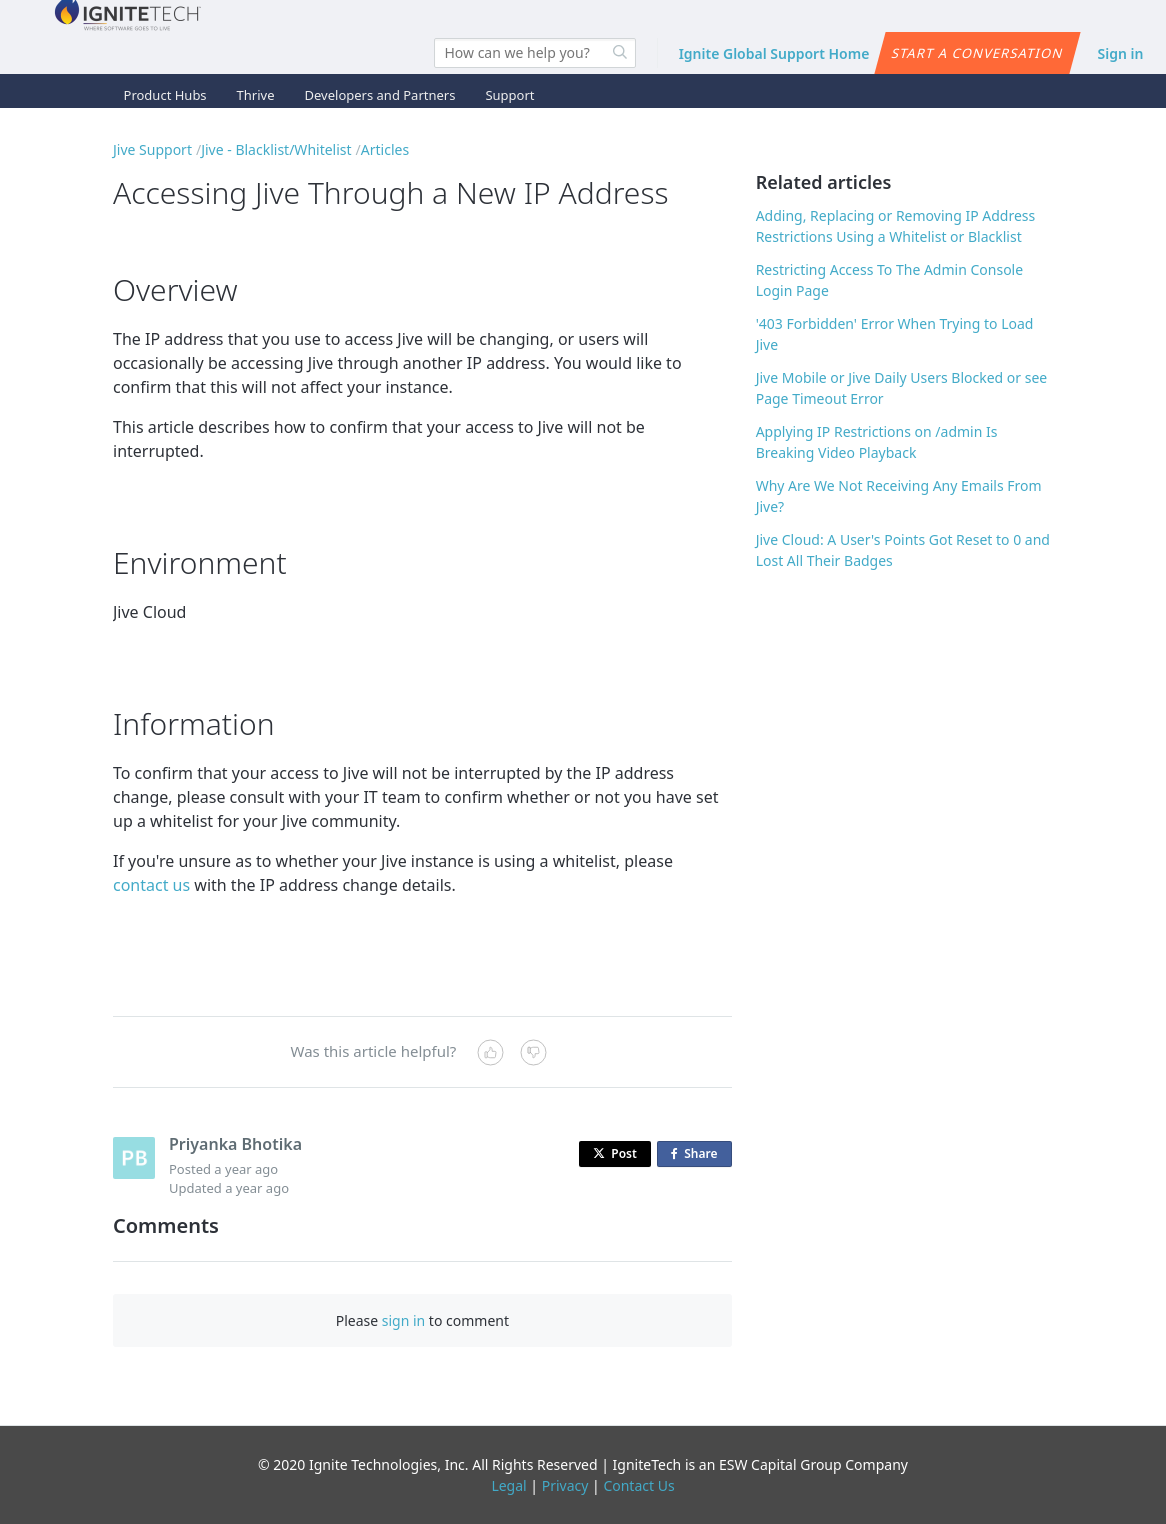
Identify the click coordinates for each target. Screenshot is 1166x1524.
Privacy (565, 1485)
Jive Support (152, 149)
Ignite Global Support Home (774, 53)
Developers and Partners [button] (380, 95)
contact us (151, 885)
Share (698, 1154)
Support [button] (509, 95)
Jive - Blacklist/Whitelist (276, 149)
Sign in (1121, 53)
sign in (403, 1320)
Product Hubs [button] (165, 95)
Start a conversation (978, 53)
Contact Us (638, 1485)
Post (615, 1153)
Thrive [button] (256, 95)
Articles (385, 149)
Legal (508, 1485)
